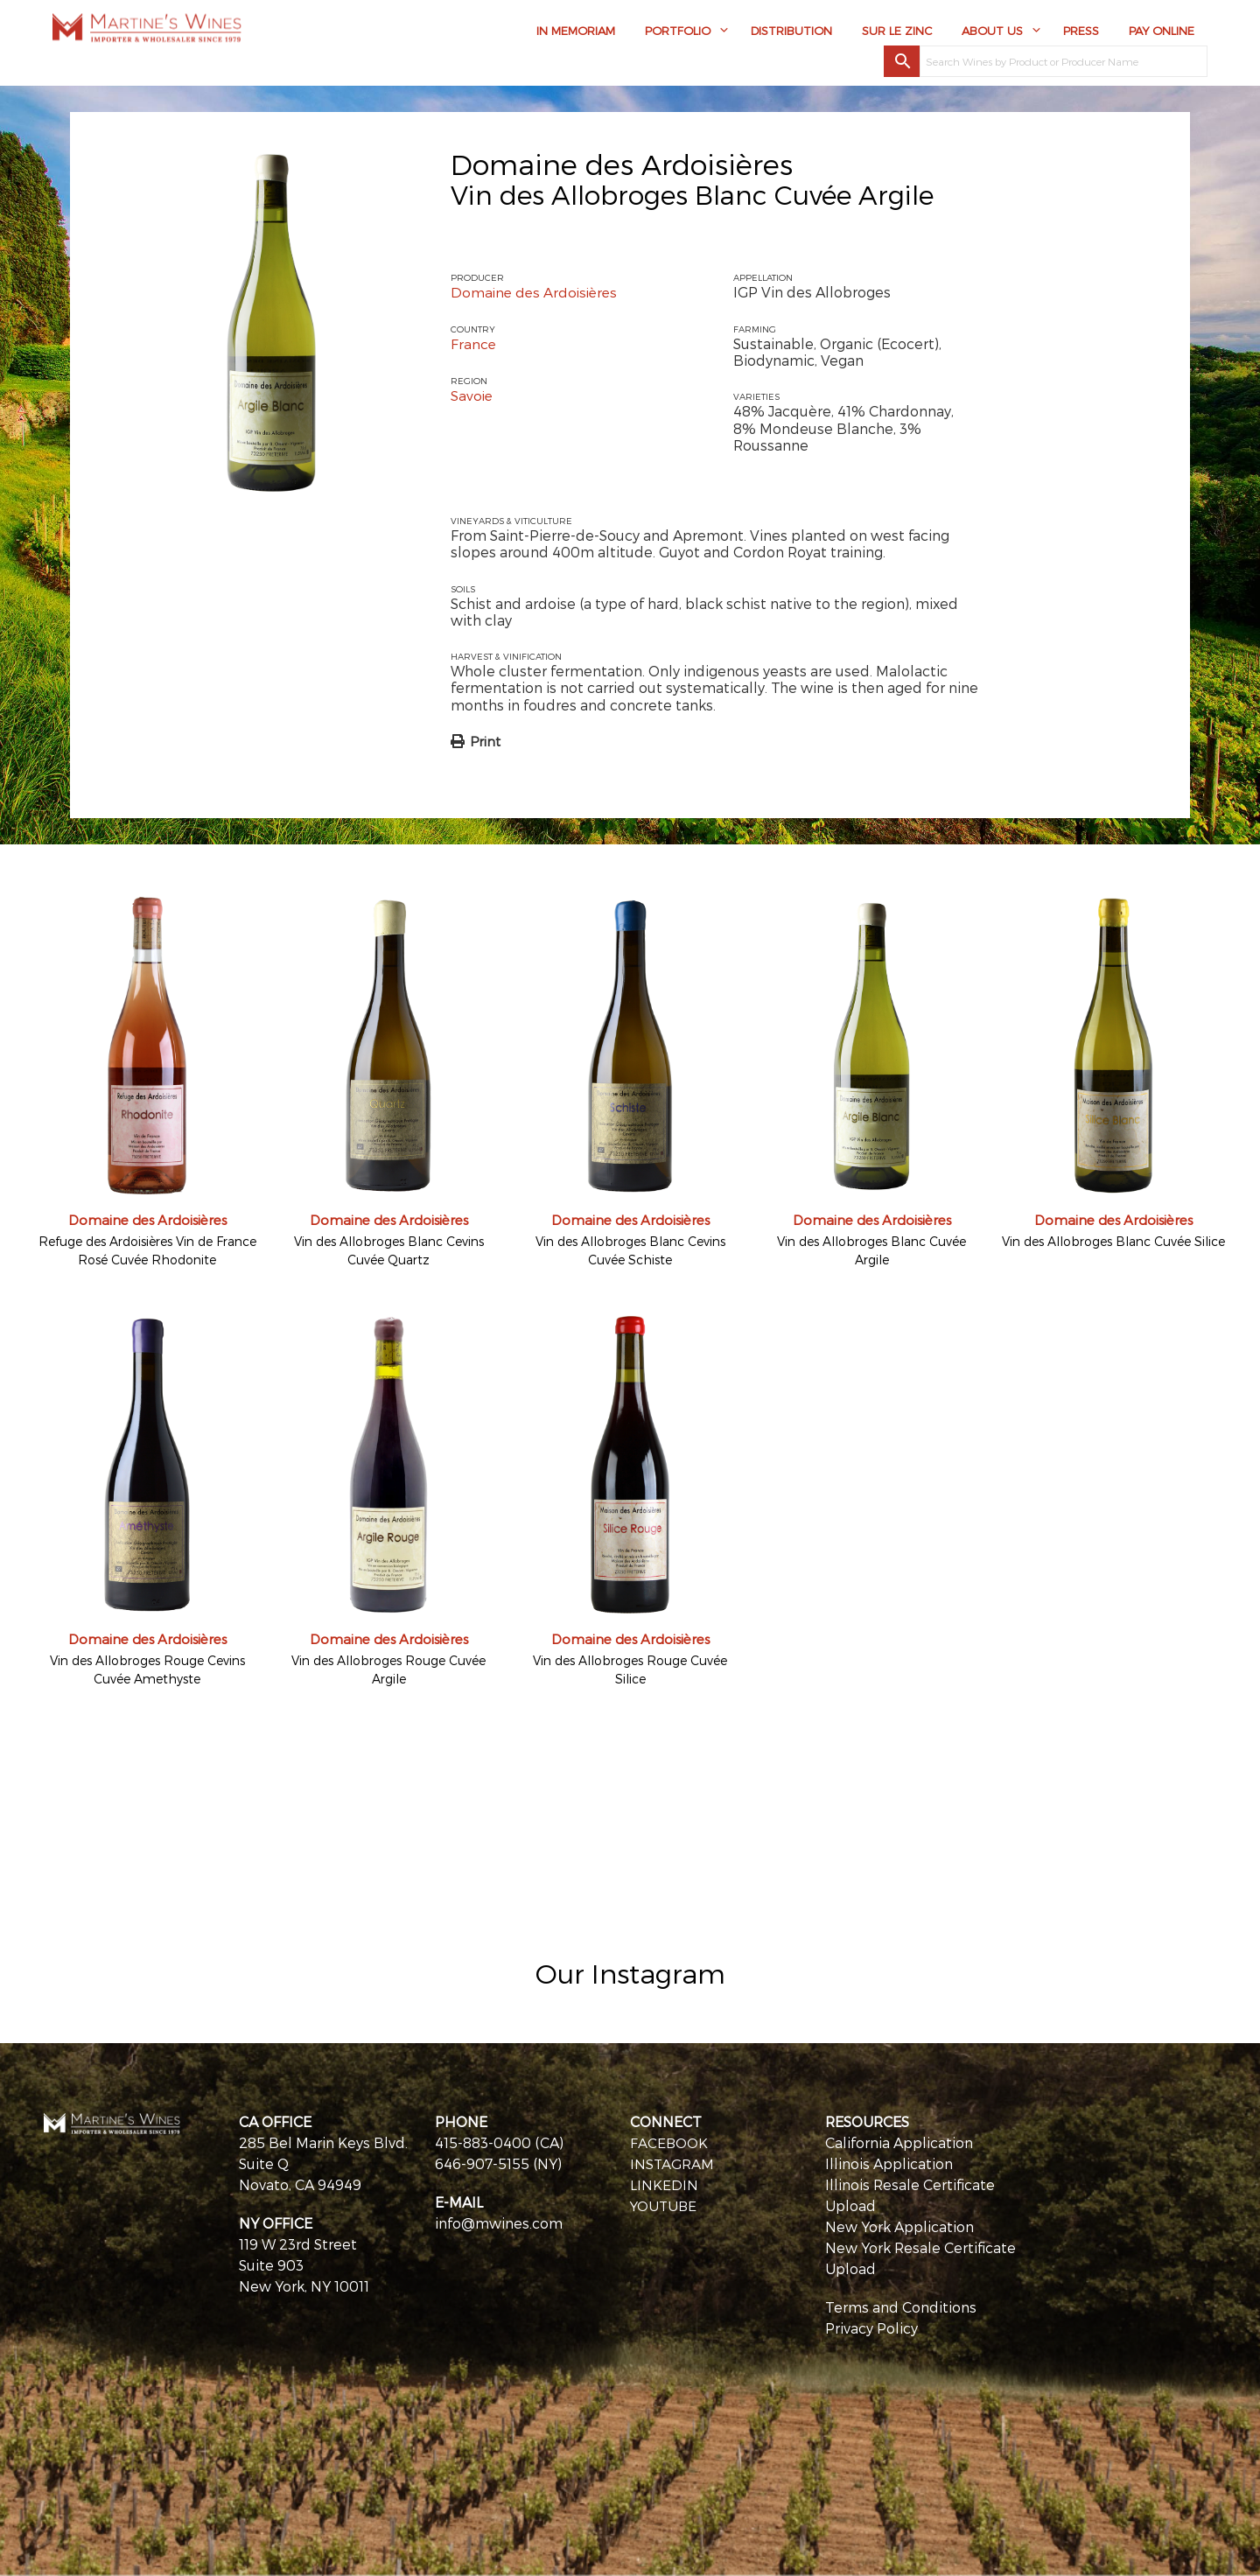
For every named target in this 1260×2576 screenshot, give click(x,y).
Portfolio (677, 32)
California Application (899, 2142)
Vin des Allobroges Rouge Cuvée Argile (388, 1669)
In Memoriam (575, 32)
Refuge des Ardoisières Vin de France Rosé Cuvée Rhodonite (147, 1250)
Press (1081, 32)
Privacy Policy (871, 2328)
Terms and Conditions (900, 2307)
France (474, 343)
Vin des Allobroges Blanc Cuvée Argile (871, 1250)
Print (485, 741)
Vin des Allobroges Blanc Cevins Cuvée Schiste (630, 1250)
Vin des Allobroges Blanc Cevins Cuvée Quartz (389, 1250)
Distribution (791, 32)
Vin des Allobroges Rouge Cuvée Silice (630, 1669)
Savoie (472, 394)
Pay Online (1161, 32)
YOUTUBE (664, 2205)
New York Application (899, 2226)
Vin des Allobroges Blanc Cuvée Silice (1113, 1241)
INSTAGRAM (672, 2163)
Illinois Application (889, 2163)
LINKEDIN (664, 2184)
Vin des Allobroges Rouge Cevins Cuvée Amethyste (147, 1669)
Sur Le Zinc (897, 32)
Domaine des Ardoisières (622, 163)
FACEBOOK (669, 2142)
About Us (992, 32)
